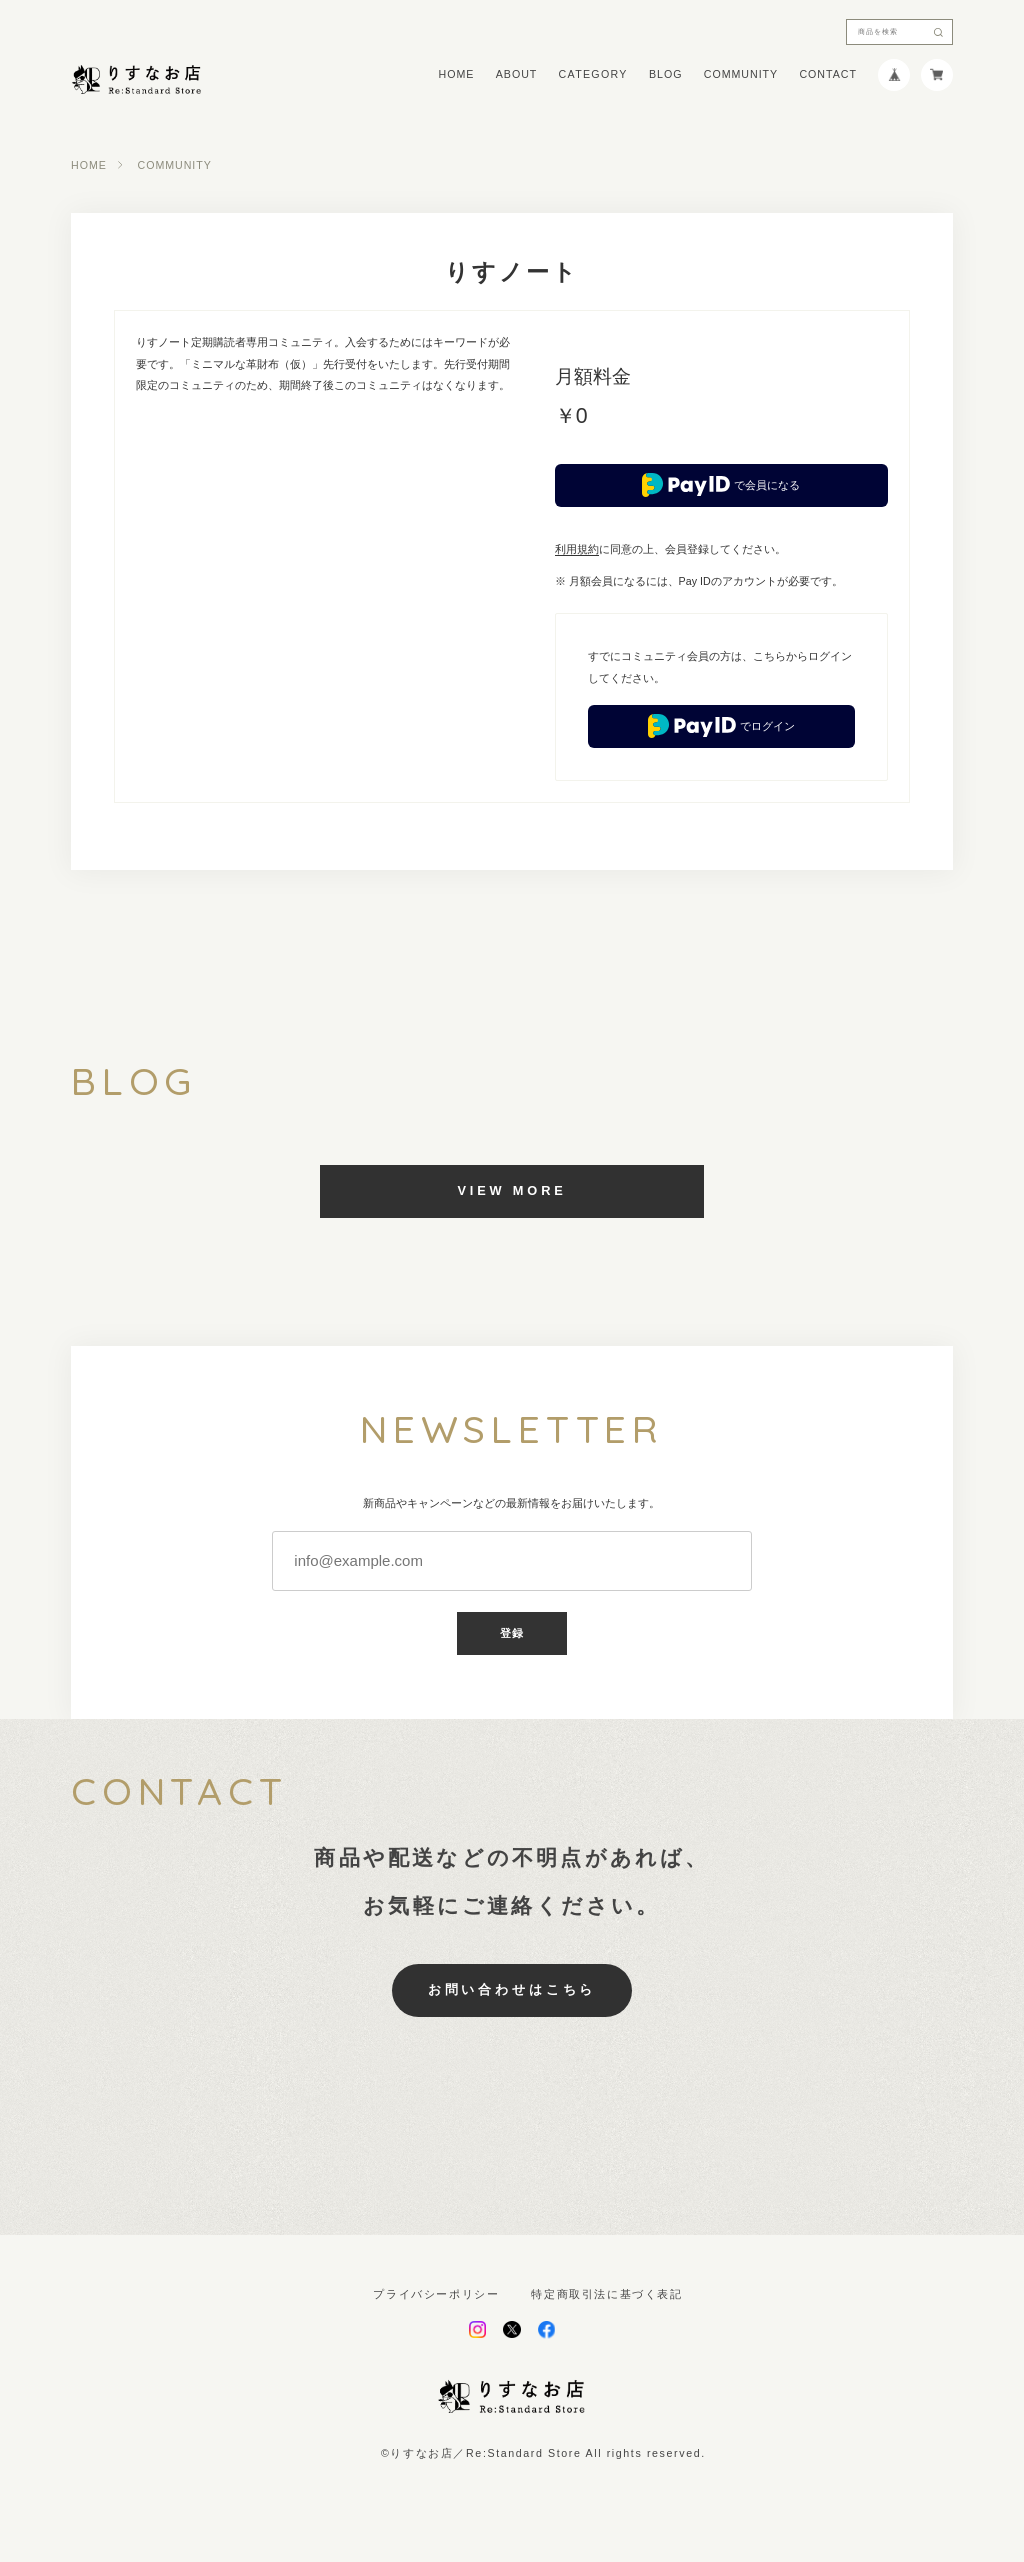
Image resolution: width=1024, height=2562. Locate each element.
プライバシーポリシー (436, 2294)
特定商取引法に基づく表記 (606, 2294)
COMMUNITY (741, 74)
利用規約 (577, 549)
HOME (457, 74)
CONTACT (827, 74)
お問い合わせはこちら (512, 1989)
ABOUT (517, 74)
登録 (512, 1633)
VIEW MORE (511, 1190)
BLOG (665, 74)
